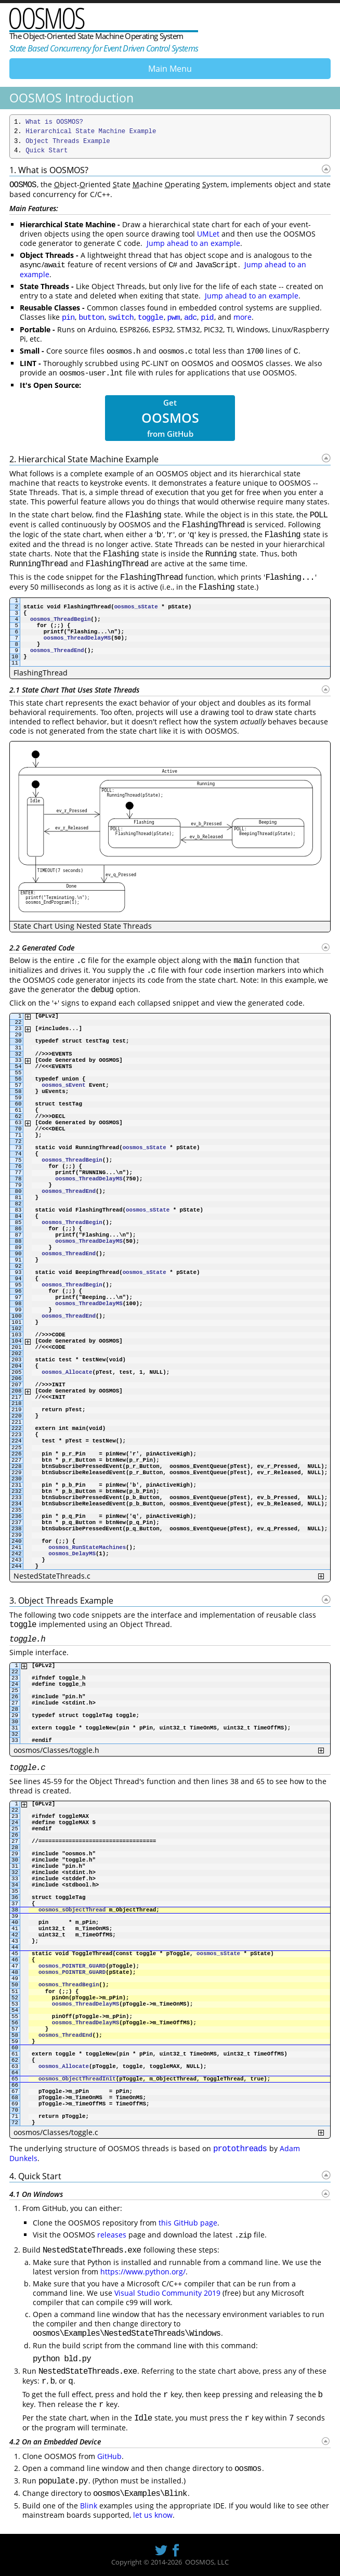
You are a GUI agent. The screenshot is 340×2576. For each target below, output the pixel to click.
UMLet (208, 234)
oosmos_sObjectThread (72, 1910)
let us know (153, 2515)
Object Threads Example (67, 141)
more (242, 317)
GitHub (109, 2456)
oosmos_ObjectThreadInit (77, 2079)
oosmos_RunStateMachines (87, 1547)
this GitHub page (188, 2223)
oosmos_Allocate (67, 1372)
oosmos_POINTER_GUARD (72, 1966)
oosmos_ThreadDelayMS (77, 638)
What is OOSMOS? (54, 122)
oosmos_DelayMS (72, 1554)
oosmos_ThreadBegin (60, 619)
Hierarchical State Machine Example (90, 131)
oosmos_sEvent (63, 1085)
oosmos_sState (136, 607)
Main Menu (170, 68)
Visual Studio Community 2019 (167, 2293)
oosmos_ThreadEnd (57, 650)
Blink (88, 2505)
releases (111, 2235)
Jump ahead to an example (193, 243)
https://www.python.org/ (143, 2271)
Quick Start (46, 150)
